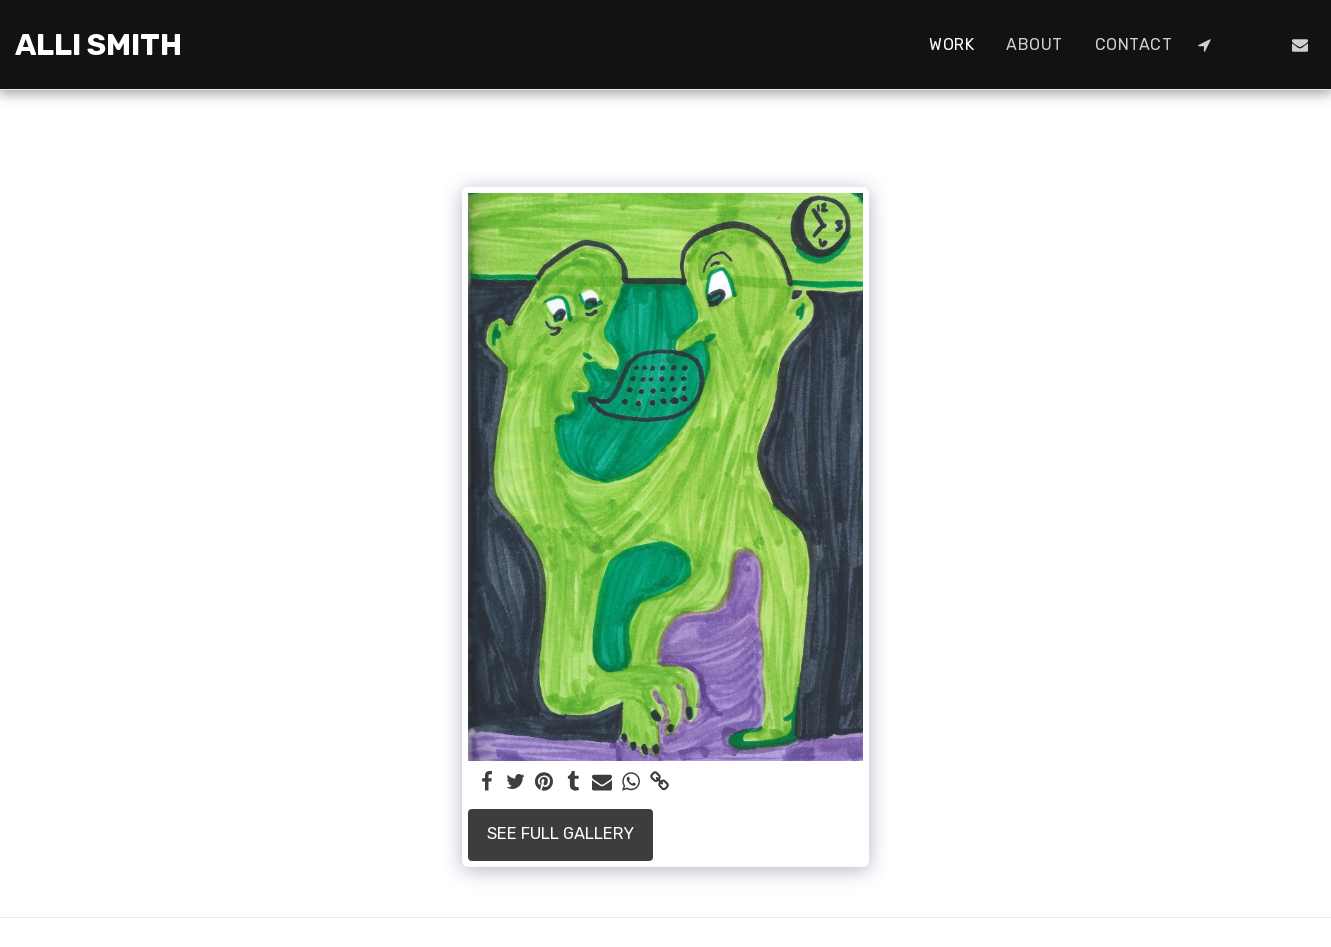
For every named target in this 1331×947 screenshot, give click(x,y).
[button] (1204, 45)
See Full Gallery (560, 833)
